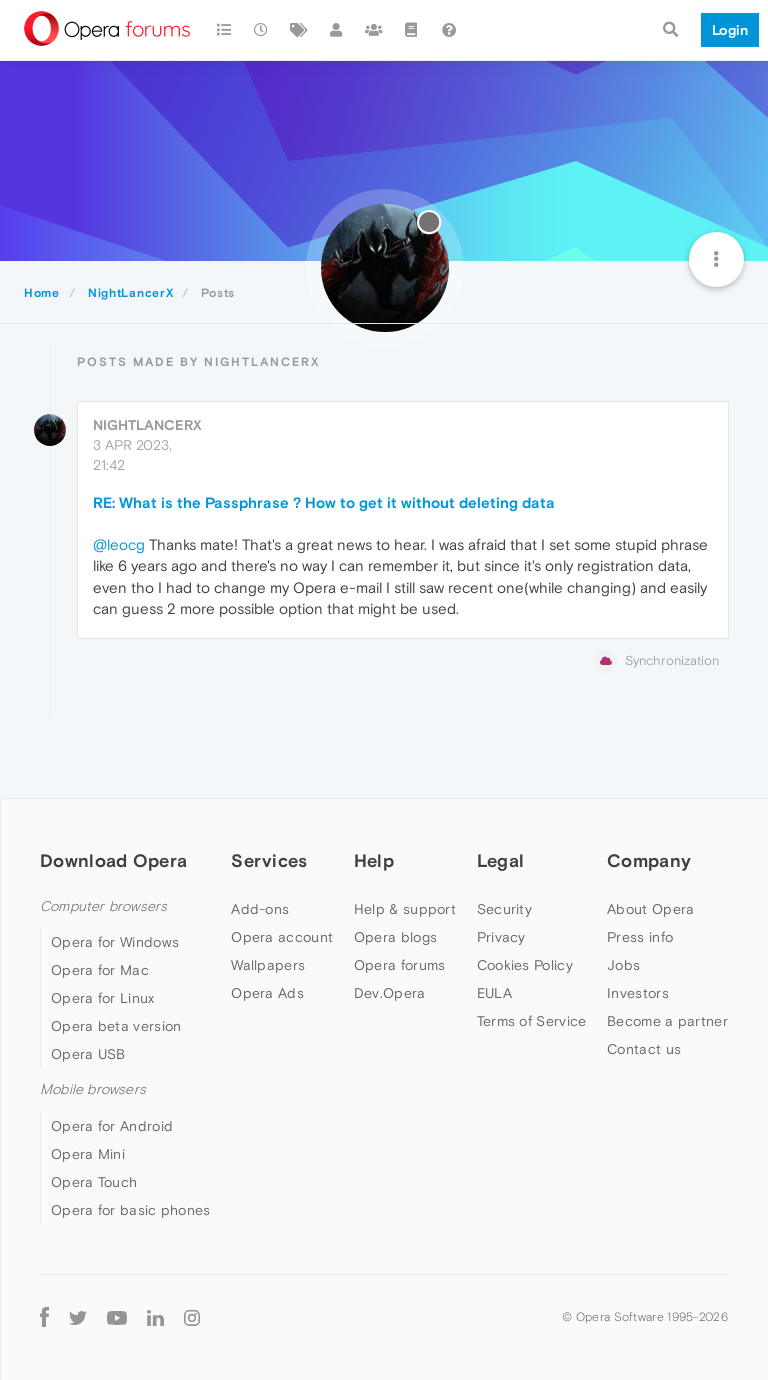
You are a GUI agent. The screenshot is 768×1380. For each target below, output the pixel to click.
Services (269, 860)
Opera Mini (88, 1154)
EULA (494, 993)
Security (504, 909)
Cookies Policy (525, 965)
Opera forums (400, 965)
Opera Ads (267, 993)
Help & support (405, 909)
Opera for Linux (103, 998)
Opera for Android (112, 1126)
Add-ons (260, 909)
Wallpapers (268, 965)
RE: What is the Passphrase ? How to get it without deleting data (324, 502)
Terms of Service (532, 1021)
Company (649, 860)
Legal (501, 860)
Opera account (282, 937)
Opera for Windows (115, 942)
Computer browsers (103, 906)
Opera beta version (116, 1026)
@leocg (119, 544)
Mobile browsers (93, 1089)
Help (374, 860)
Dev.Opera (390, 993)
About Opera (650, 909)
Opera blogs (395, 937)
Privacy (501, 937)
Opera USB (88, 1054)
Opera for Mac (100, 970)
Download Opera (113, 860)
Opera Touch (94, 1182)
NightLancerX (147, 425)
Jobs (623, 965)
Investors (638, 993)
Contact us (644, 1049)
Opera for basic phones (131, 1210)
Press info (640, 937)
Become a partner (667, 1021)
